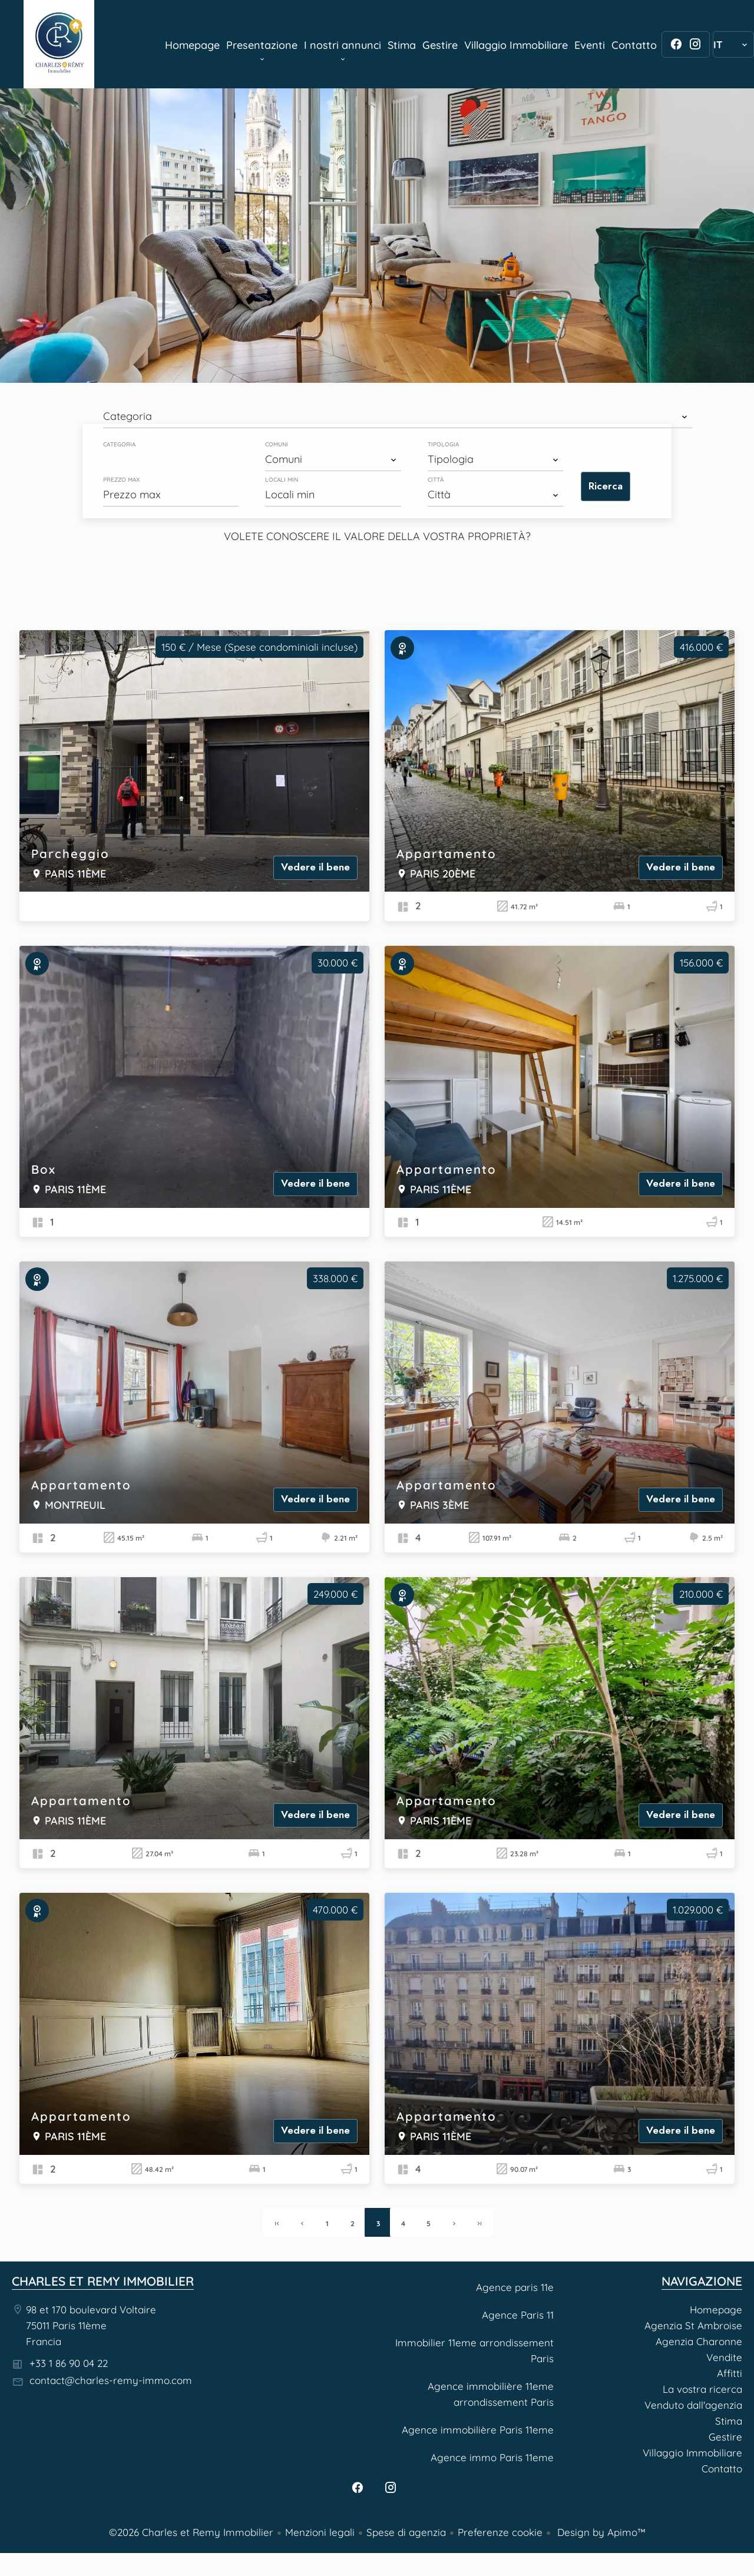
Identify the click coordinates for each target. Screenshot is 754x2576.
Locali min (281, 480)
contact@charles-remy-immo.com (110, 2380)
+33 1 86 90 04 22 (68, 2363)
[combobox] (397, 416)
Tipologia (443, 445)
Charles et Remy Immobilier (103, 2281)
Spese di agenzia (406, 2532)
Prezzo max (121, 480)
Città (436, 480)
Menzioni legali (320, 2532)
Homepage (59, 44)
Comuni (276, 445)
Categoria (119, 445)
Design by (600, 2532)
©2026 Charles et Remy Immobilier (191, 2532)
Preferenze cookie (500, 2532)
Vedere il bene (315, 867)
